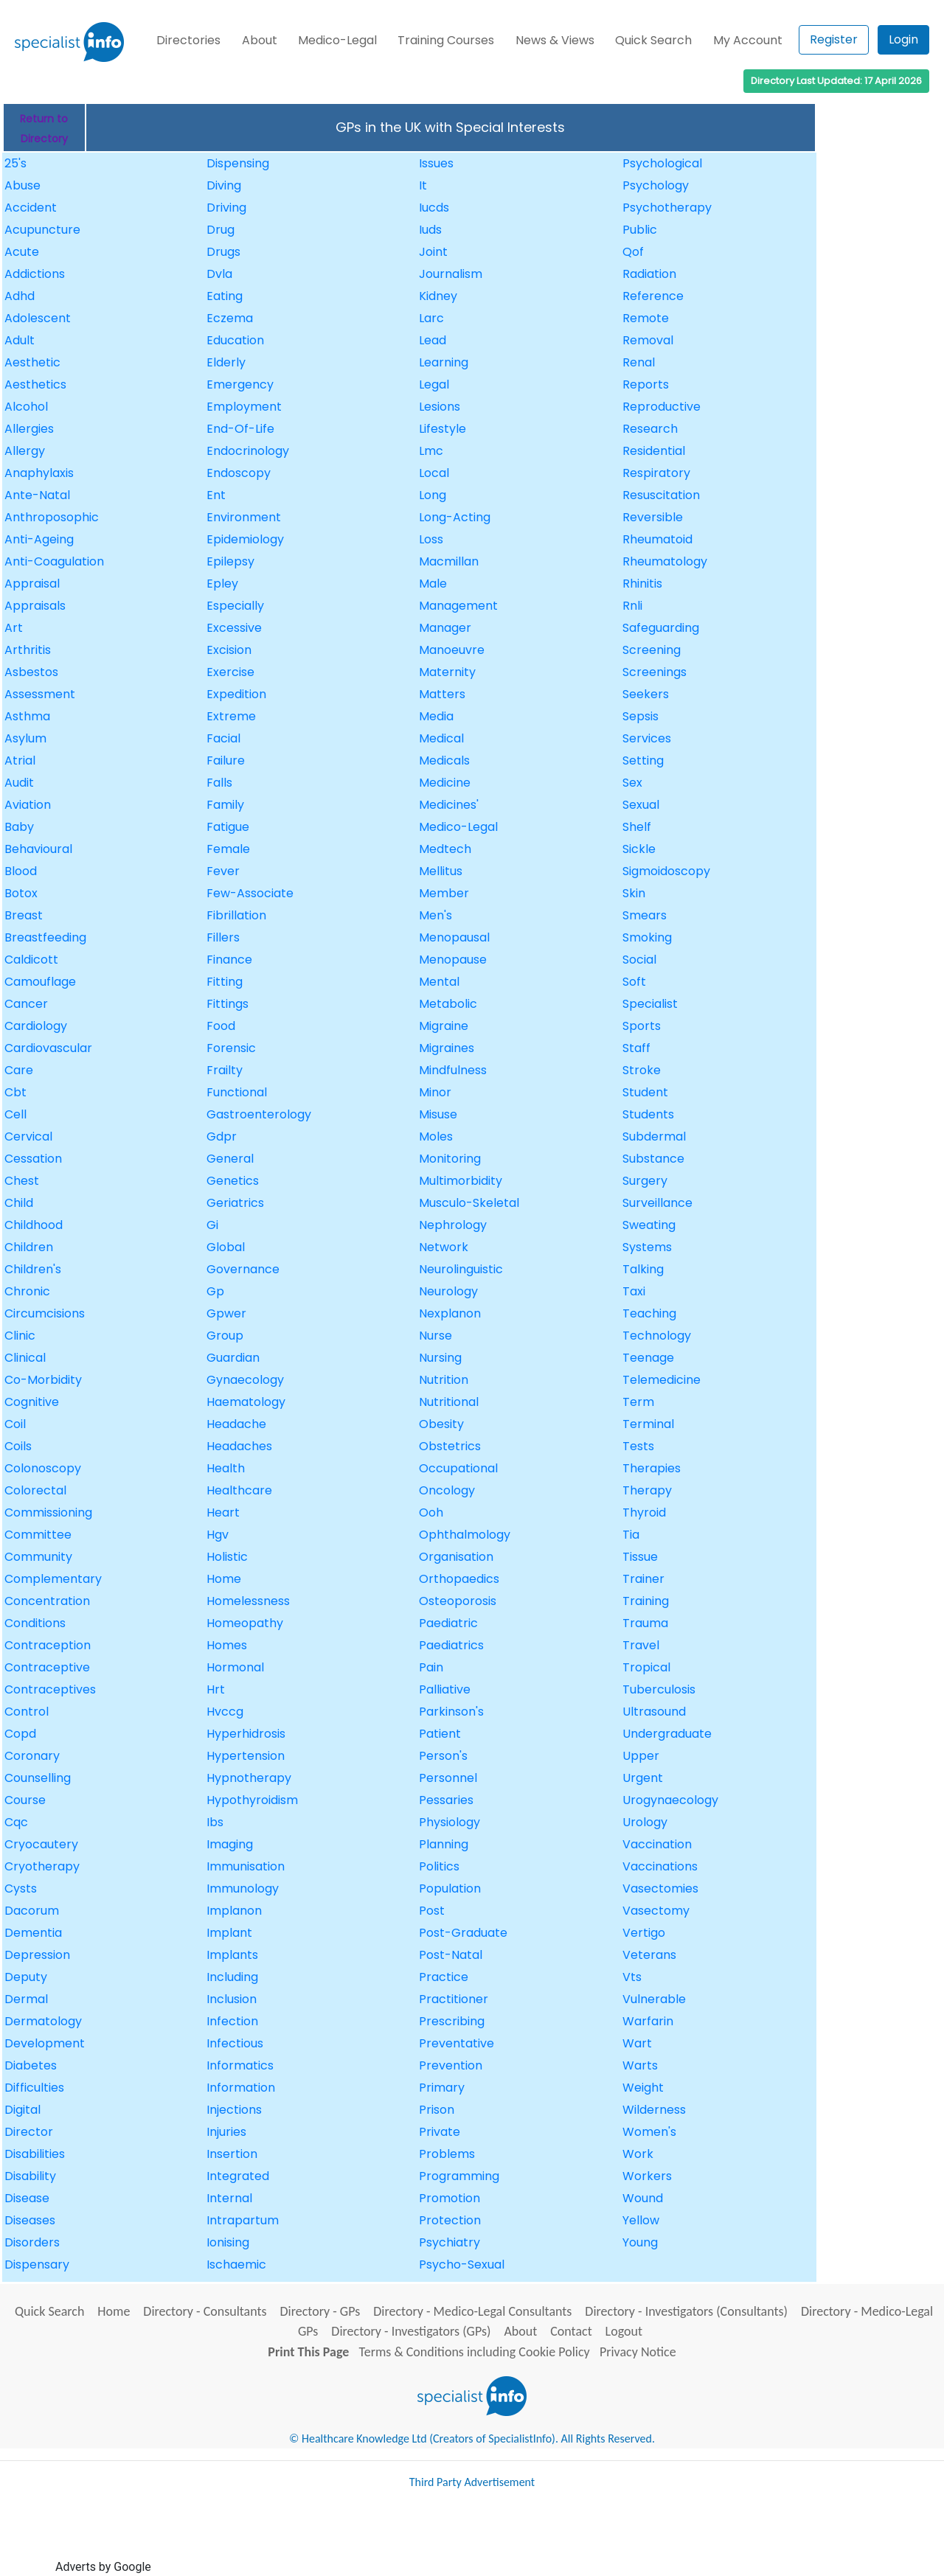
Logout (623, 2331)
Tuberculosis (658, 1689)
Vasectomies (660, 1888)
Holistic (227, 1556)
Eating (224, 296)
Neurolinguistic (461, 1269)
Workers (647, 2176)
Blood (20, 871)
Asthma (27, 716)
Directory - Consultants (204, 2311)
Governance (243, 1269)
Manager (445, 627)
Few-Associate (250, 893)
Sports (641, 1025)
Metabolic (448, 1003)
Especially (235, 605)
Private (439, 2131)
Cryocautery (41, 1844)
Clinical (25, 1357)
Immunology (242, 1888)
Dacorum (31, 1910)
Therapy (647, 1490)
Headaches (239, 1446)
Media (436, 716)
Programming (459, 2176)
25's (15, 163)
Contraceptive (47, 1667)
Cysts (20, 1888)
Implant (229, 1932)
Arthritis (27, 649)
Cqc (16, 1822)
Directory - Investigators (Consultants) (686, 2311)
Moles (436, 1136)
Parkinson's (451, 1711)
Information (240, 2087)
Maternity (447, 672)
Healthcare (239, 1490)
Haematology (245, 1401)
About (259, 40)
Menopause (453, 959)
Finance (229, 959)
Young (640, 2242)
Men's (435, 915)
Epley (222, 583)
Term (638, 1401)
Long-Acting (454, 517)
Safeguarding (660, 627)
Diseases (29, 2220)
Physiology (449, 1822)
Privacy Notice (638, 2352)
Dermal (26, 1999)
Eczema (229, 318)
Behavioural (38, 848)
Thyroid (644, 1512)
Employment (244, 406)
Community (38, 1556)
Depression (37, 1954)
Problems (447, 2153)
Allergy (24, 450)
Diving (223, 185)
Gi (212, 1224)
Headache (236, 1424)
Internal (229, 2198)
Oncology (447, 1490)
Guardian (233, 1357)
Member (444, 893)
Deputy (25, 1976)
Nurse (435, 1335)
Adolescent (37, 318)
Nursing (440, 1357)
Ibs (214, 1822)
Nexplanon (450, 1313)
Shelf (636, 826)
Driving (226, 207)
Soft (634, 981)
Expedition (236, 694)
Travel (640, 1645)
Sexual (640, 804)
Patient (440, 1733)
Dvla (219, 273)
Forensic (231, 1048)
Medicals (444, 760)
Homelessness (248, 1600)
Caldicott (31, 959)
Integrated (237, 2176)
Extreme (231, 716)
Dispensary (36, 2264)
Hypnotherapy (248, 1777)
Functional (236, 1092)
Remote (645, 318)
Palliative (445, 1689)
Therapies (651, 1468)
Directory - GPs (320, 2311)
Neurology (448, 1291)
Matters (442, 694)
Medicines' (449, 804)
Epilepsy (230, 561)
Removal (647, 340)
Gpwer (226, 1313)
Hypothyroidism (252, 1800)
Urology (644, 1822)
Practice (443, 1976)
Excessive (234, 627)
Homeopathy (244, 1623)
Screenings (654, 672)
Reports (645, 384)
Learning (443, 362)
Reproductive (661, 406)
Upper (640, 1755)
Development (44, 2043)
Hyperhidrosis (245, 1733)
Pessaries (446, 1800)
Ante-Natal (37, 495)
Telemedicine (661, 1379)
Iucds (434, 207)
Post (432, 1910)
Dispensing (237, 163)
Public (639, 229)
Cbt (15, 1092)
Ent (216, 495)
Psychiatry (449, 2242)
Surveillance (657, 1202)
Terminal (648, 1424)
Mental (439, 981)
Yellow (640, 2220)
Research (650, 428)
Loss (431, 539)
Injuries (226, 2131)
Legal (434, 384)
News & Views (555, 40)
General (230, 1158)
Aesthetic (32, 362)
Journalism (450, 273)
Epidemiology (245, 539)
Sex (632, 782)
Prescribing (452, 2021)
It (423, 185)
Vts (632, 1976)
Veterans (649, 1954)
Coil (15, 1424)
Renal (638, 362)
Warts (640, 2065)
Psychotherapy (667, 207)
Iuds (430, 229)
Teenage (648, 1357)
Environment (243, 517)
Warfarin (647, 2021)
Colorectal (35, 1490)
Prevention (450, 2065)
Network (443, 1247)
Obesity (441, 1424)
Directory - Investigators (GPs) (410, 2331)
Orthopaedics (459, 1578)
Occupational (458, 1468)
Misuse (438, 1114)
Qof (633, 251)
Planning (443, 1844)
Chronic (27, 1291)
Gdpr (221, 1136)
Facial (223, 738)
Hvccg (224, 1711)
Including (232, 1976)
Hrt (215, 1689)
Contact (570, 2331)
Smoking (647, 937)
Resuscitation (661, 495)
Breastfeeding (45, 937)
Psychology (655, 185)
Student (645, 1092)
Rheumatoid (657, 539)
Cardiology (35, 1025)
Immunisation (245, 1866)
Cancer (26, 1003)
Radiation (649, 273)
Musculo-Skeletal (469, 1202)
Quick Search (653, 40)
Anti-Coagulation (54, 561)
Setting (643, 760)
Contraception (47, 1645)
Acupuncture (42, 229)
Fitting (224, 981)
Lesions (439, 406)
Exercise (230, 672)
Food (220, 1025)
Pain (431, 1667)
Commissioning (48, 1512)
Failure (225, 760)
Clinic (19, 1335)
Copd (20, 1733)
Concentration (47, 1600)
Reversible (652, 517)
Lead (432, 340)
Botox (21, 893)
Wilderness (654, 2109)
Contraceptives (50, 1689)
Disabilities (34, 2153)
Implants (232, 1954)
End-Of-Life (240, 428)
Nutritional (449, 1401)
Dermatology (43, 2021)
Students (648, 1114)
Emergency (240, 384)
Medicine (445, 782)
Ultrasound (654, 1711)
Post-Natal (450, 1954)
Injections (234, 2109)
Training (645, 1600)
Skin (633, 893)
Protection (450, 2220)
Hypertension (245, 1755)
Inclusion (231, 1999)
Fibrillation (236, 915)
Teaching (649, 1313)
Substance (653, 1158)
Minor (435, 1092)
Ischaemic (236, 2264)
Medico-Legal (337, 40)
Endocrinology (247, 450)
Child (18, 1202)
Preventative (456, 2043)
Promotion (449, 2198)
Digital (22, 2109)
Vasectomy (656, 1910)
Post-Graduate (463, 1932)
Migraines (446, 1048)
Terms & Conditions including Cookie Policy (474, 2352)
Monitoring (450, 1158)
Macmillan (449, 561)
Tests (638, 1446)
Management (458, 605)
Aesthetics (35, 384)
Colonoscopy (42, 1468)
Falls (219, 782)
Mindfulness (453, 1070)
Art (13, 627)
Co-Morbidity (43, 1379)
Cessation (33, 1158)
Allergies (29, 428)
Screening (651, 649)
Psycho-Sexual (461, 2264)
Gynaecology (245, 1379)
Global (225, 1247)
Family (225, 804)
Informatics (240, 2065)
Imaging (229, 1844)
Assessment (39, 694)
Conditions (35, 1623)
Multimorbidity (460, 1180)
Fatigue (227, 826)
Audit (19, 782)
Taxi (633, 1291)
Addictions (34, 273)
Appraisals (35, 605)
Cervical (28, 1136)
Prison (436, 2109)
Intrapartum (242, 2220)
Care (18, 1070)
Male (433, 583)
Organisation (456, 1556)
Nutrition (443, 1379)
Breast (23, 915)
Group (224, 1335)
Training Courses (446, 40)
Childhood (33, 1224)
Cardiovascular (48, 1048)
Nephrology (453, 1224)
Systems (647, 1247)
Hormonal (235, 1667)
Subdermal (654, 1136)
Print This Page (308, 2352)
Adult (19, 340)
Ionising (227, 2242)
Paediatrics (451, 1645)
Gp (215, 1291)
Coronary (32, 1755)
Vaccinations (660, 1866)
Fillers (223, 937)
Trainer (643, 1578)
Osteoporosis (457, 1600)
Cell (15, 1114)
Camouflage (40, 981)
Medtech (445, 848)
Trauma (645, 1623)
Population (450, 1888)
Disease (26, 2198)
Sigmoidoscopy (666, 871)
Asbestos (31, 672)
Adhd (19, 296)
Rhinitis (642, 583)
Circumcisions (44, 1313)
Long (432, 495)
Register (834, 39)
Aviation (27, 804)
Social (639, 959)
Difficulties (34, 2087)
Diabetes (30, 2065)
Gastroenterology (258, 1114)
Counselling (37, 1777)
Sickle (639, 848)
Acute (21, 251)
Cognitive (31, 1401)
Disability (30, 2176)
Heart (223, 1512)
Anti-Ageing (39, 539)
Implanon (234, 1910)
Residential (653, 450)
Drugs (223, 251)
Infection (232, 2021)
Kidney (438, 296)
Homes (226, 1645)
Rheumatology (664, 561)
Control (26, 1711)
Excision (228, 649)
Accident (30, 207)
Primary (442, 2087)
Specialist (650, 1003)
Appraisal (32, 583)
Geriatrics (235, 1202)
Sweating (649, 1224)
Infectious (234, 2043)
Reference (653, 296)
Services (646, 738)
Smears (644, 915)
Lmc (431, 450)
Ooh (431, 1512)
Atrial (19, 760)
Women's (649, 2131)
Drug (220, 229)
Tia (630, 1534)
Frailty (224, 1070)
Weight (643, 2087)
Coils (18, 1446)
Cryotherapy (42, 1866)
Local (434, 472)
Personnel (448, 1777)
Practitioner (453, 1999)
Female (228, 848)
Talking (643, 1269)
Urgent (642, 1777)
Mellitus (440, 871)
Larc (431, 318)
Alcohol (26, 406)
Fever (223, 871)
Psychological (662, 163)
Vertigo (643, 1932)
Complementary (53, 1578)
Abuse (22, 185)
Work (637, 2153)
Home (223, 1578)
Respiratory (656, 472)
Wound (642, 2198)
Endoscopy (238, 472)
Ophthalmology (464, 1534)
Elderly (226, 362)
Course (25, 1800)
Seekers (645, 694)
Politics (439, 1866)
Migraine (443, 1025)
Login (903, 39)
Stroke (641, 1070)
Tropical (646, 1667)
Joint (433, 251)
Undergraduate (667, 1733)
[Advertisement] (422, 2537)
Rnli (632, 605)
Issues (436, 163)
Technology (656, 1335)
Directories (188, 40)
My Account (747, 40)
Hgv (217, 1534)
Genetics (232, 1180)
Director (28, 2131)
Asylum (25, 738)
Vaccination (657, 1844)
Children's (32, 1269)
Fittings (227, 1003)
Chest (21, 1180)
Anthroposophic (51, 517)
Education (235, 340)
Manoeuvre (452, 649)
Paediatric (448, 1623)
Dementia (33, 1932)
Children (28, 1247)
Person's (443, 1755)
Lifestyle (442, 428)
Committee (38, 1534)
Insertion (231, 2153)
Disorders (32, 2242)
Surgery (644, 1180)
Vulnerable (654, 1999)
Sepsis (640, 716)
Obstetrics (450, 1446)
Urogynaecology (670, 1800)
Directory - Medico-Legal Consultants (472, 2311)
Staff (636, 1048)
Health (225, 1468)
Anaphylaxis (39, 472)
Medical (441, 738)
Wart (637, 2043)
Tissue (640, 1556)
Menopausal (454, 937)
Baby (19, 826)
